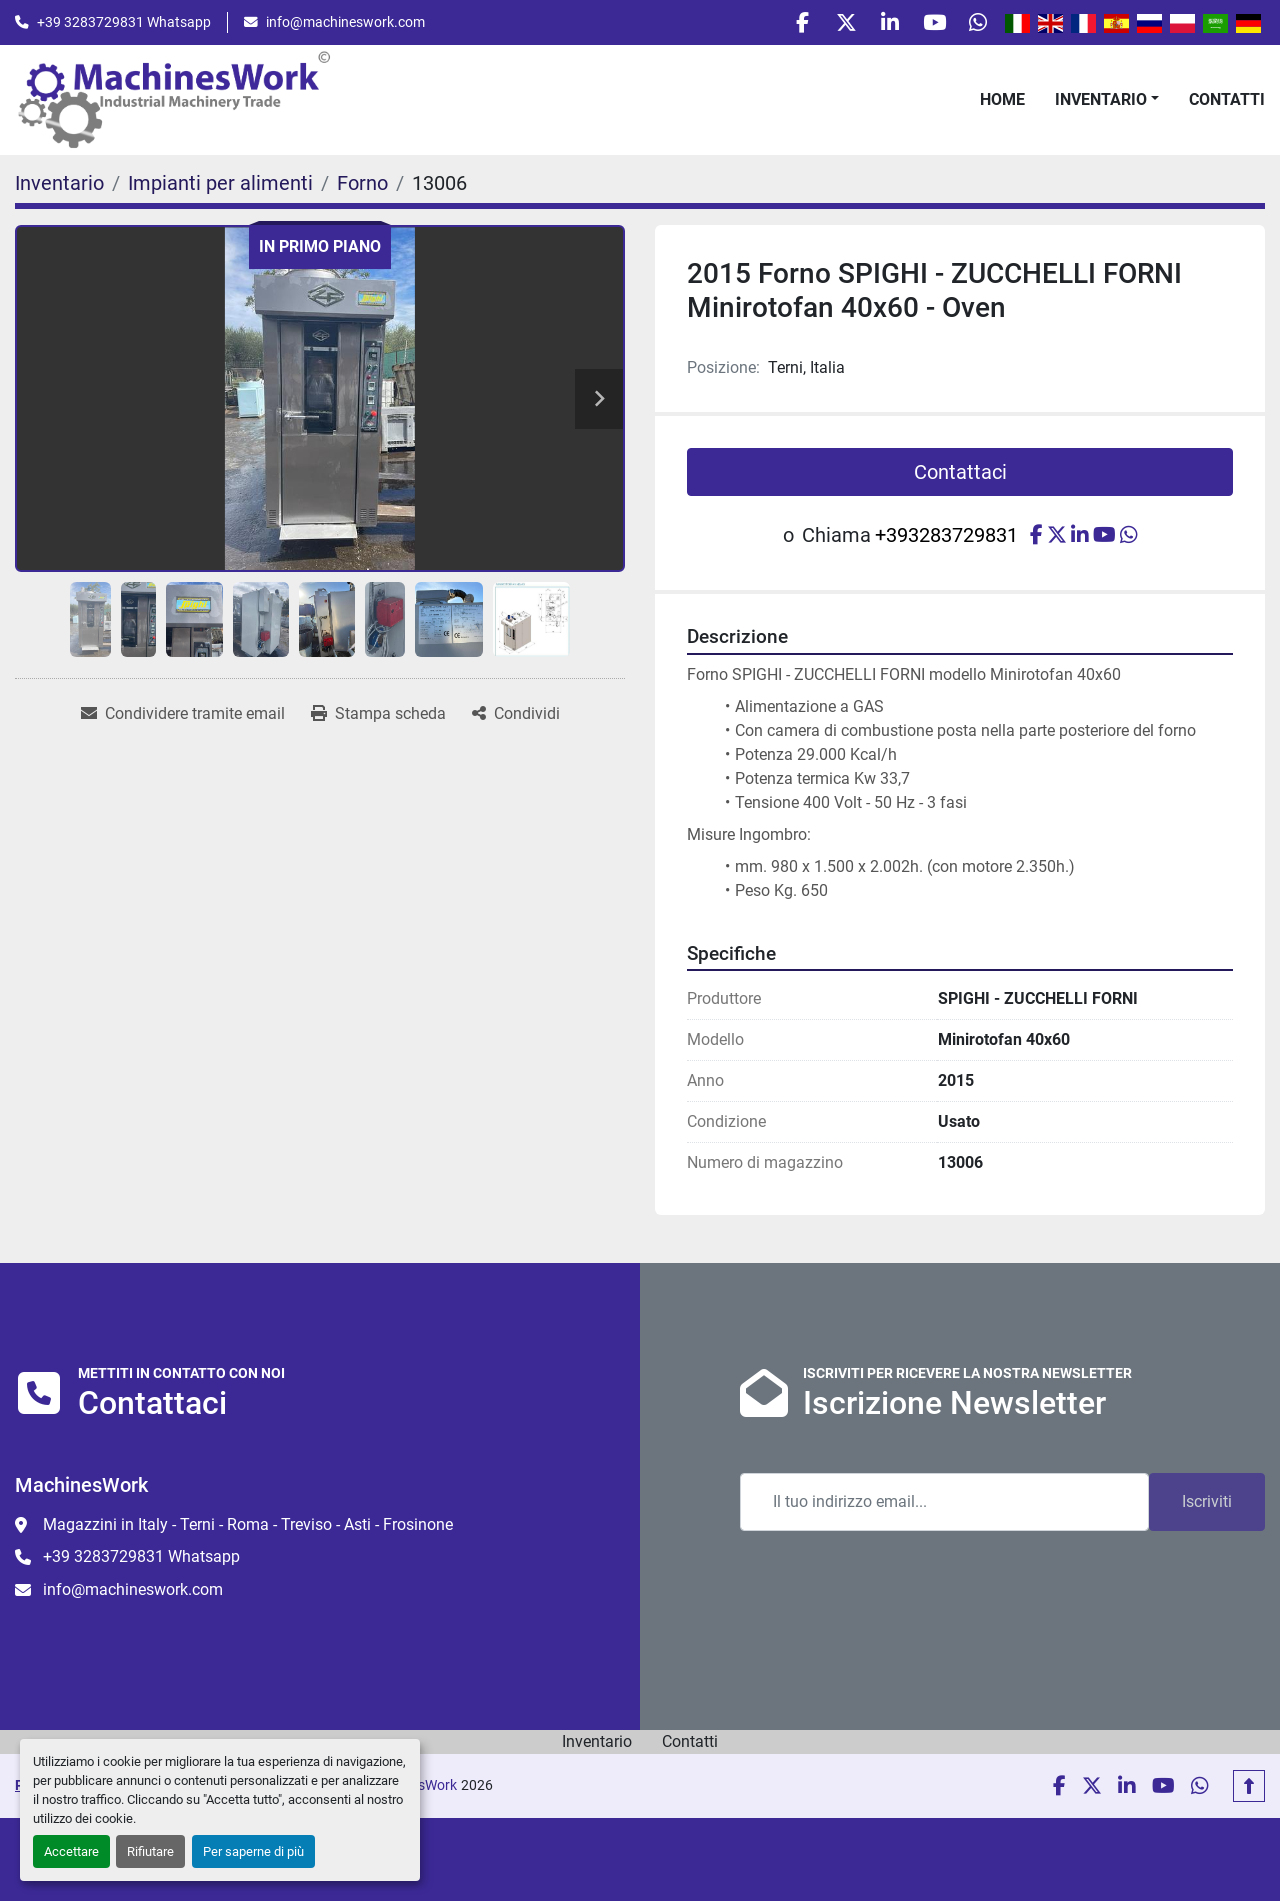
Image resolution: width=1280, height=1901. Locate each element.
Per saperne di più (253, 1851)
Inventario (1101, 105)
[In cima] (1249, 1792)
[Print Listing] (378, 721)
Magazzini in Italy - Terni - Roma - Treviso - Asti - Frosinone (248, 1530)
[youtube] (924, 26)
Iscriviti (1207, 1507)
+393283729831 (946, 542)
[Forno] (362, 190)
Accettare (71, 1851)
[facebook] (771, 26)
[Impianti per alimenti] (220, 190)
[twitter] (822, 26)
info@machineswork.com (345, 25)
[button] (1107, 106)
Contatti (1227, 105)
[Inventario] (59, 190)
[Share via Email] (183, 721)
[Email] (944, 1508)
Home (1002, 105)
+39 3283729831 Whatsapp (124, 25)
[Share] (516, 721)
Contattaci (960, 479)
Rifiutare (150, 1851)
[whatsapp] (975, 26)
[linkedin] (873, 26)
